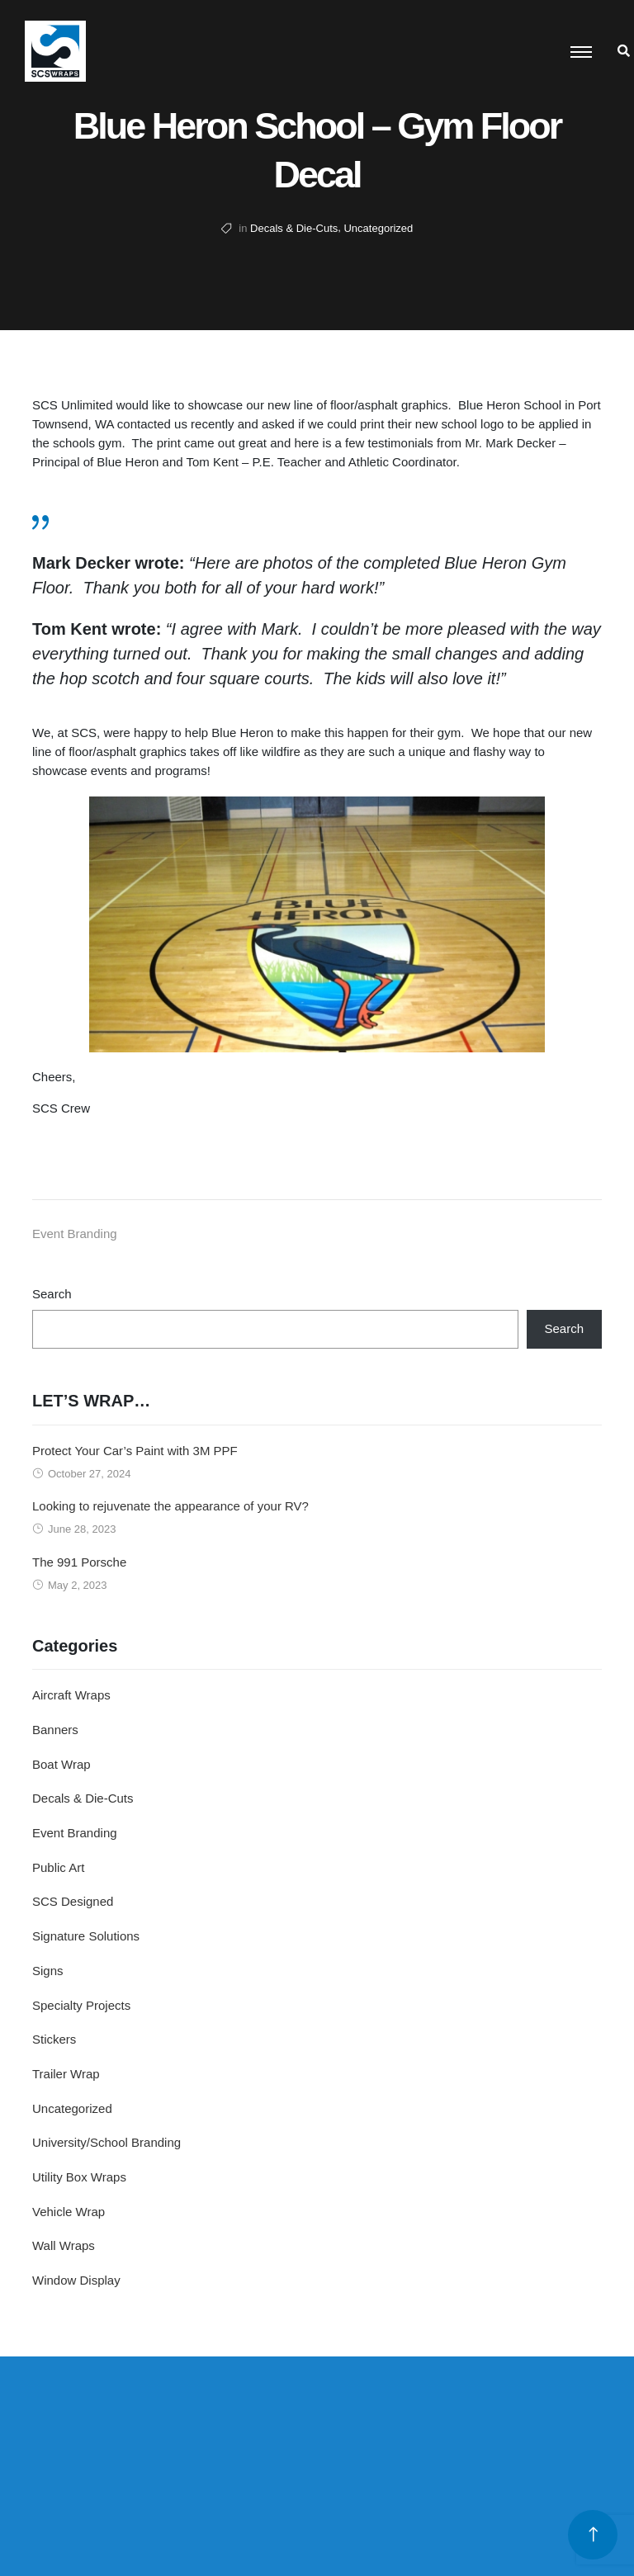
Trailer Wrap (66, 2074)
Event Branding (74, 1234)
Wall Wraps (63, 2245)
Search (52, 1294)
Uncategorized (378, 228)
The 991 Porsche (79, 1562)
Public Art (58, 1867)
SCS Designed (72, 1901)
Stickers (54, 2039)
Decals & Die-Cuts (294, 228)
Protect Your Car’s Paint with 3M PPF (135, 1451)
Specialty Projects (81, 2005)
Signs (48, 1971)
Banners (55, 1730)
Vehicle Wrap (68, 2212)
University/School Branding (106, 2142)
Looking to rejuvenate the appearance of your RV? (170, 1506)
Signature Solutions (86, 1936)
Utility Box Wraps (79, 2177)
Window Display (76, 2280)
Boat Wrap (61, 1764)
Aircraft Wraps (71, 1695)
